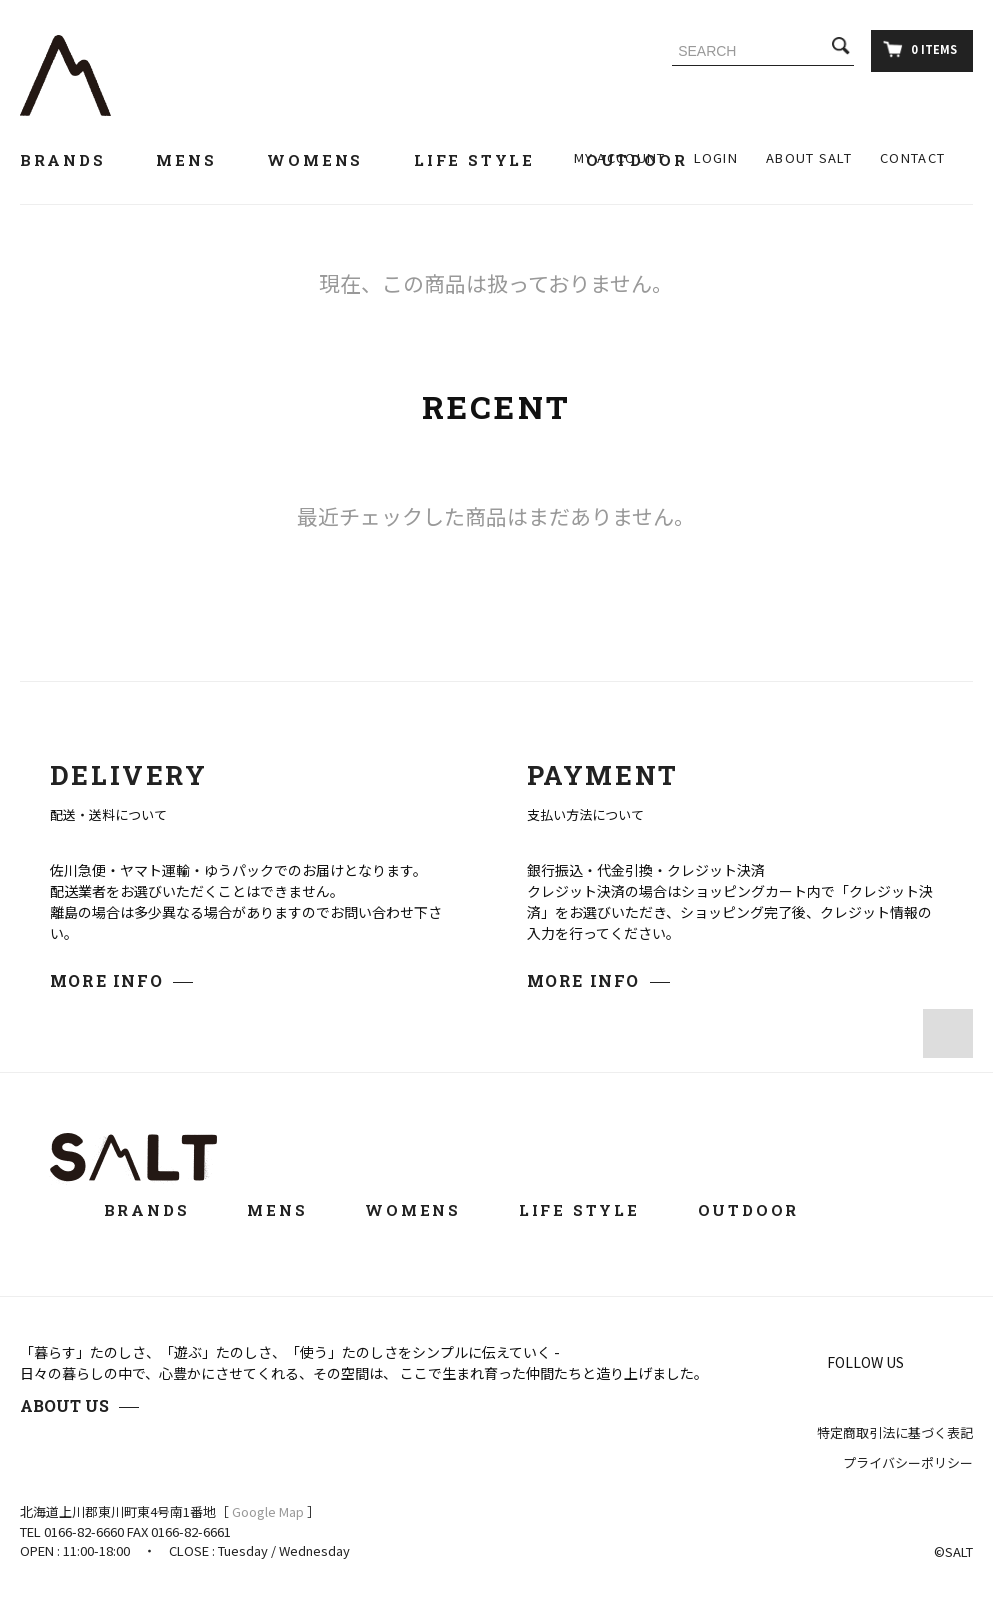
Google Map (268, 1511)
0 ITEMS (920, 49)
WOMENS (326, 160)
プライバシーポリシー (908, 1462)
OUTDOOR (762, 1210)
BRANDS (74, 160)
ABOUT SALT (809, 157)
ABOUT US (64, 1405)
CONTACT (912, 157)
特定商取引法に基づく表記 (895, 1432)
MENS (197, 160)
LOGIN (716, 157)
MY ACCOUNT (620, 157)
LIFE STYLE (486, 160)
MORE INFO (106, 980)
